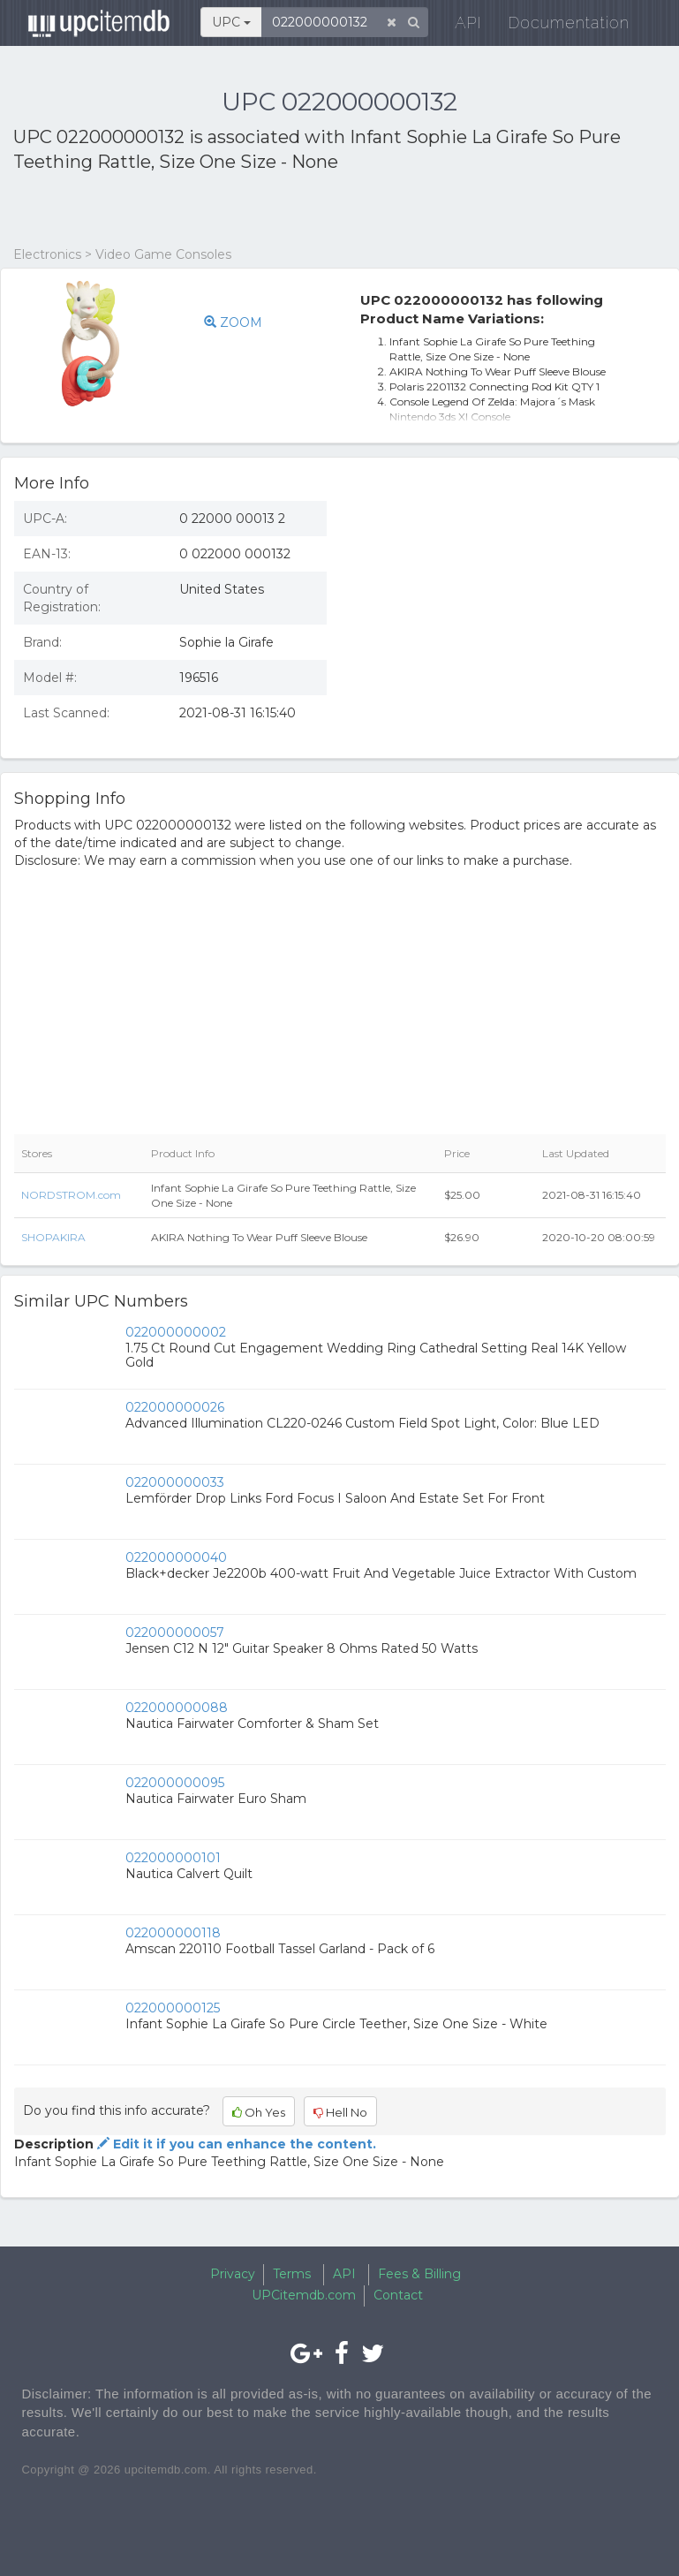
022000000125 (172, 2008)
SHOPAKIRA (53, 1237)
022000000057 (174, 1632)
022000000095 (174, 1783)
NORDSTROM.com (71, 1194)
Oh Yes (258, 2112)
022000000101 (173, 1858)
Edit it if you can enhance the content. (235, 2144)
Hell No (340, 2112)
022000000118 (173, 1933)
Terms (292, 2274)
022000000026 (174, 1407)
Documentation (558, 26)
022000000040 (176, 1557)
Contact (398, 2295)
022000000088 (176, 1708)
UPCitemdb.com (304, 2295)
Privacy (232, 2274)
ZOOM (233, 322)
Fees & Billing (419, 2274)
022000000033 (174, 1482)
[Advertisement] (219, 210)
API (458, 26)
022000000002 (175, 1332)
